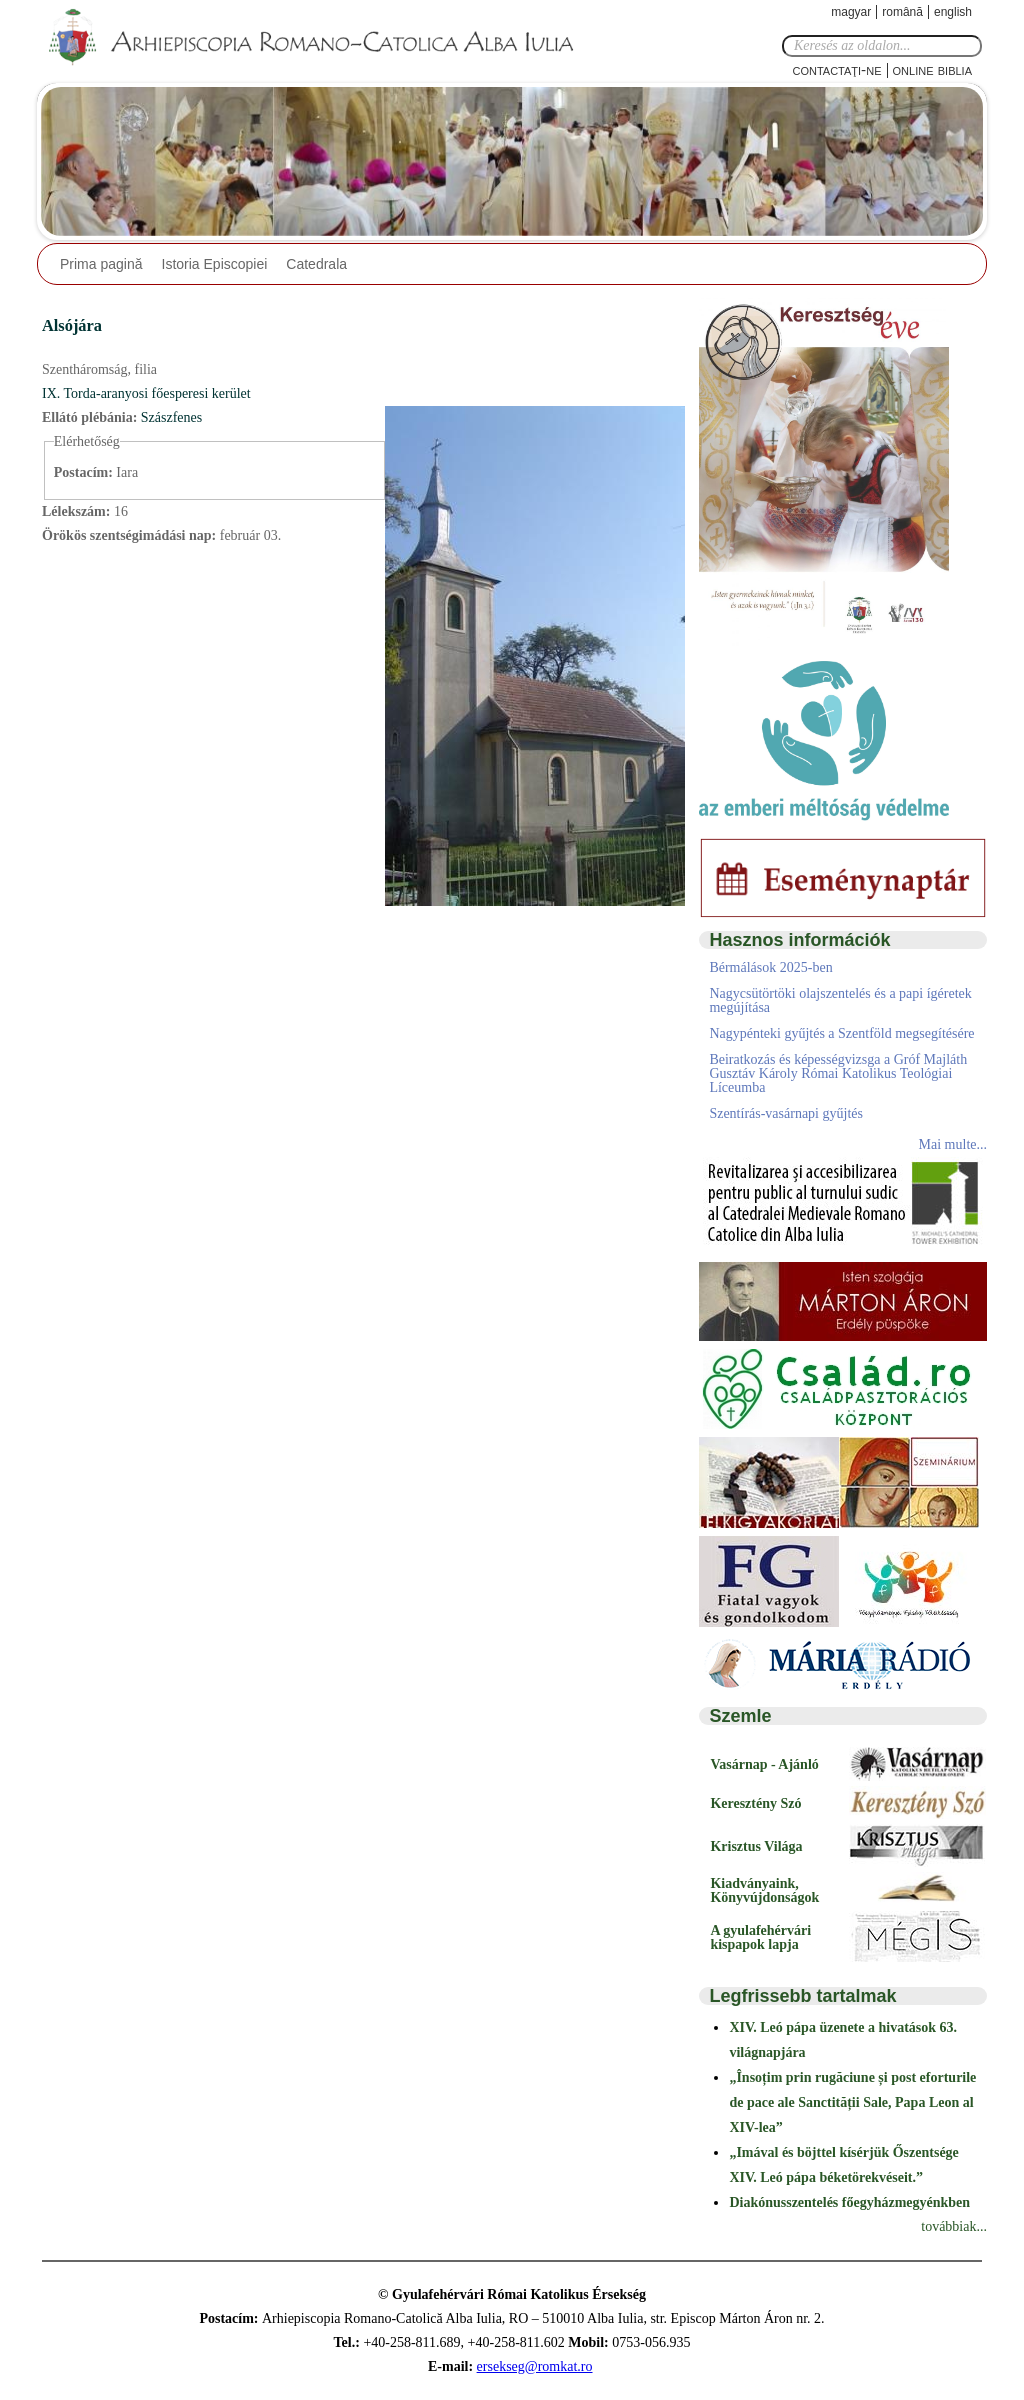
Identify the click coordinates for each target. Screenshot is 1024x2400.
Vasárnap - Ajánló (764, 1764)
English (953, 12)
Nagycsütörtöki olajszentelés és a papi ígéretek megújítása (840, 1000)
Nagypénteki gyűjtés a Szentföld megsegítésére (841, 1033)
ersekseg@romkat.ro (535, 2366)
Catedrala (316, 264)
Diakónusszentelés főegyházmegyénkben (849, 2202)
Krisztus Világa (756, 1846)
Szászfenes (171, 417)
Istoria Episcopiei (215, 264)
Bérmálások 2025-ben (770, 967)
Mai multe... (953, 1144)
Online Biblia (932, 69)
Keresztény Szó (755, 1803)
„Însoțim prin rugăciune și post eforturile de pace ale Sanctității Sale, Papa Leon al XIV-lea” (852, 2102)
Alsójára (72, 325)
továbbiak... (954, 2226)
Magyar (851, 12)
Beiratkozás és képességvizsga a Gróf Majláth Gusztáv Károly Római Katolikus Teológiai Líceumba (838, 1073)
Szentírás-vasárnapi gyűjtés (786, 1113)
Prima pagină (101, 264)
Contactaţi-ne (836, 69)
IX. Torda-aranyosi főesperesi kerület (146, 393)
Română (902, 12)
